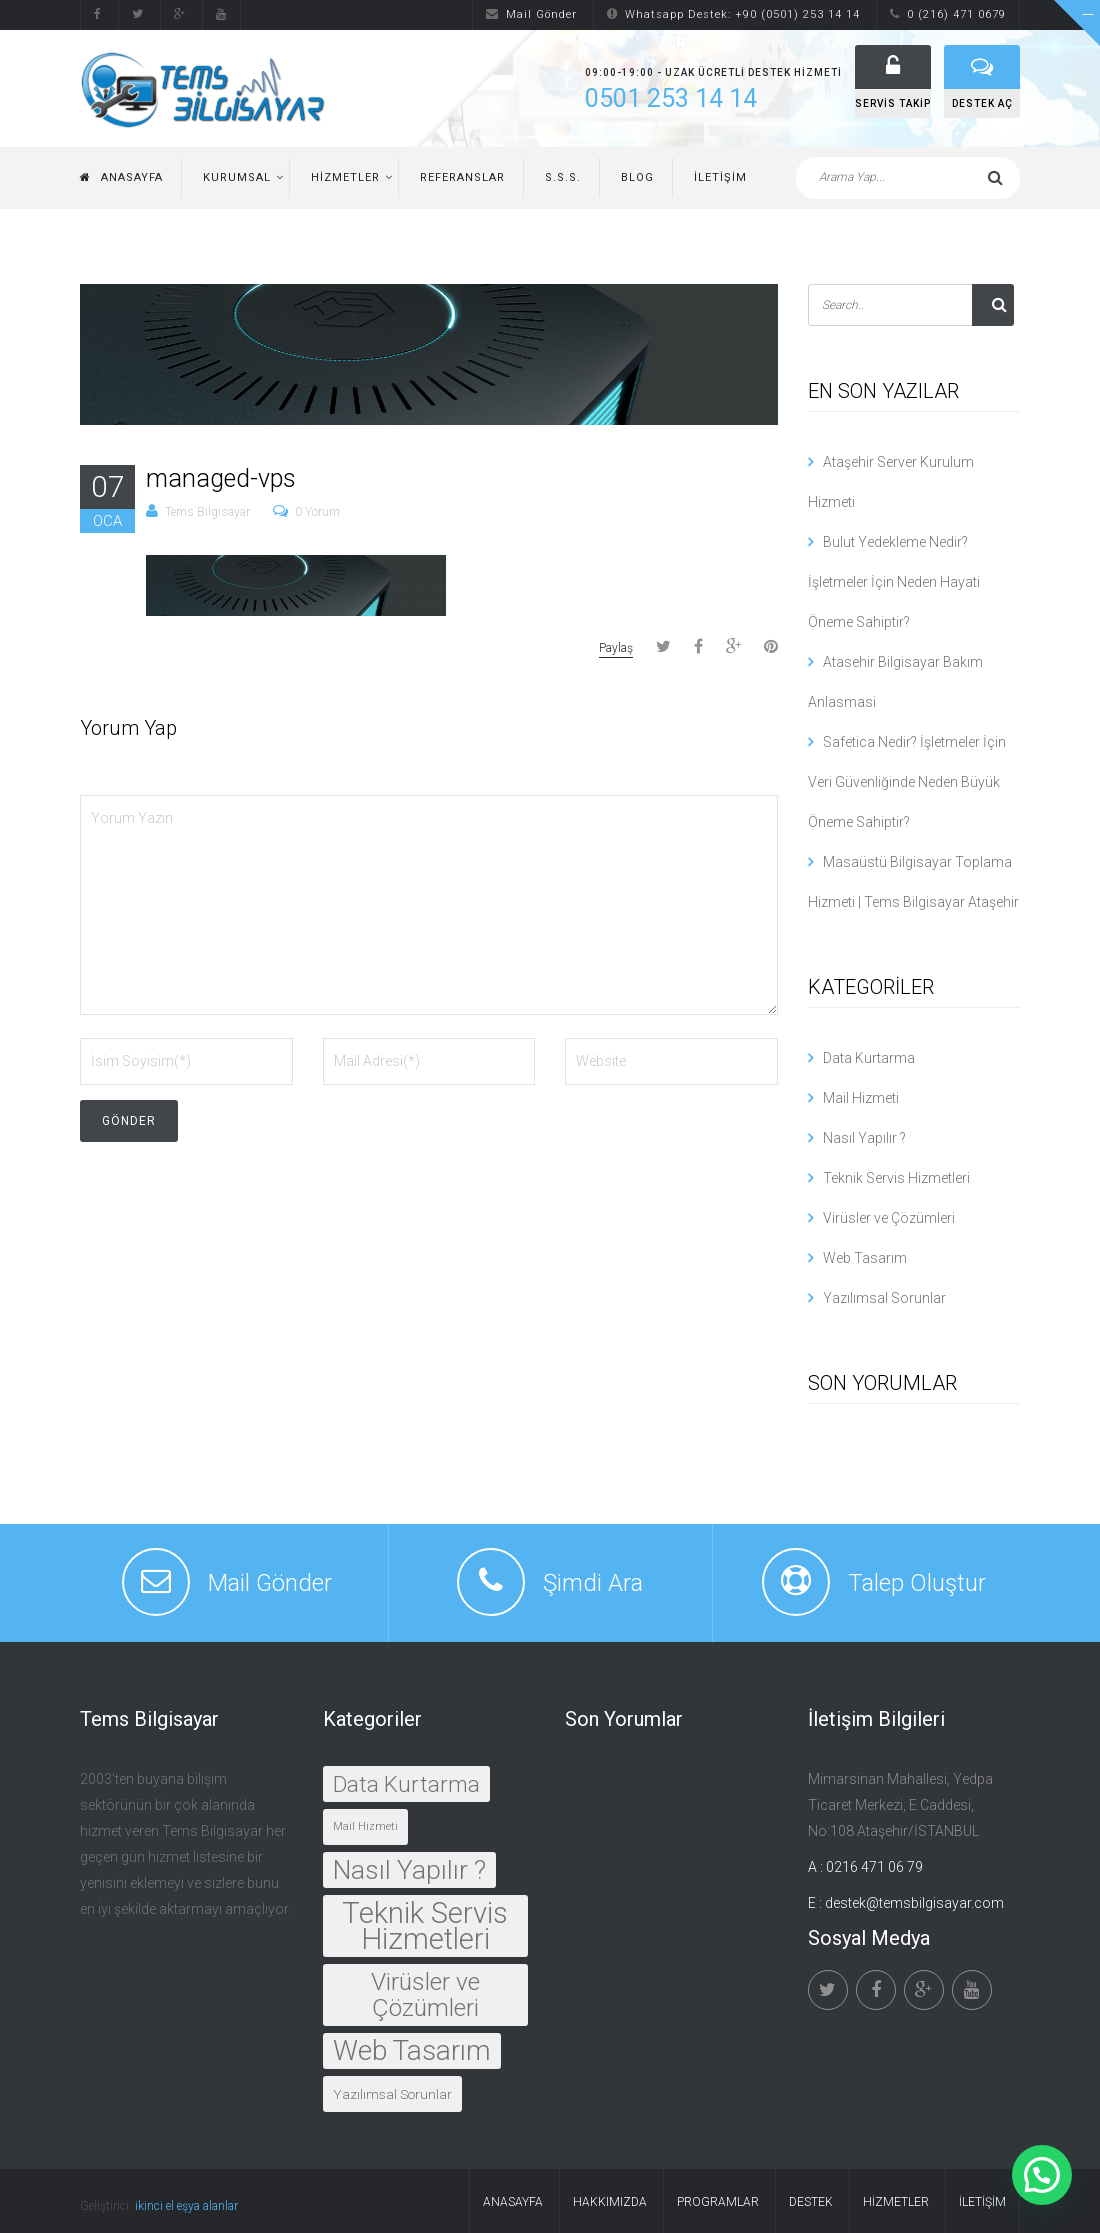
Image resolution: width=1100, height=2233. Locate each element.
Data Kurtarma (869, 1058)
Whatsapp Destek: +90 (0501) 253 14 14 (733, 14)
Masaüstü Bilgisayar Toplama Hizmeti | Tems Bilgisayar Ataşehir (913, 882)
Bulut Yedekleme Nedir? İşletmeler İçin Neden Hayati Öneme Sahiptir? (894, 582)
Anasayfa (121, 177)
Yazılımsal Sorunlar (884, 1298)
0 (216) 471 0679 (948, 14)
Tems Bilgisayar (207, 512)
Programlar (718, 2202)
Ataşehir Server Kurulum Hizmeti (891, 482)
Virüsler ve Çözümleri (889, 1218)
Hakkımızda (610, 2202)
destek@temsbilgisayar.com (914, 1903)
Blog (637, 177)
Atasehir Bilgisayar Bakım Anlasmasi (895, 682)
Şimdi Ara (593, 1583)
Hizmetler (345, 177)
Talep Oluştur (917, 1583)
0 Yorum (317, 512)
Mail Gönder (531, 14)
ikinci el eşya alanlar (186, 2206)
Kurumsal (237, 177)
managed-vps (221, 478)
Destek (811, 2202)
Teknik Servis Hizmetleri (896, 1178)
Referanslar (462, 177)
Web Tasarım (865, 1258)
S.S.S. (563, 177)
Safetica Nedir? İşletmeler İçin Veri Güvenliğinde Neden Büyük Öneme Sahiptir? (907, 782)
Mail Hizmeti (861, 1098)
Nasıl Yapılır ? (864, 1138)
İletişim (720, 177)
